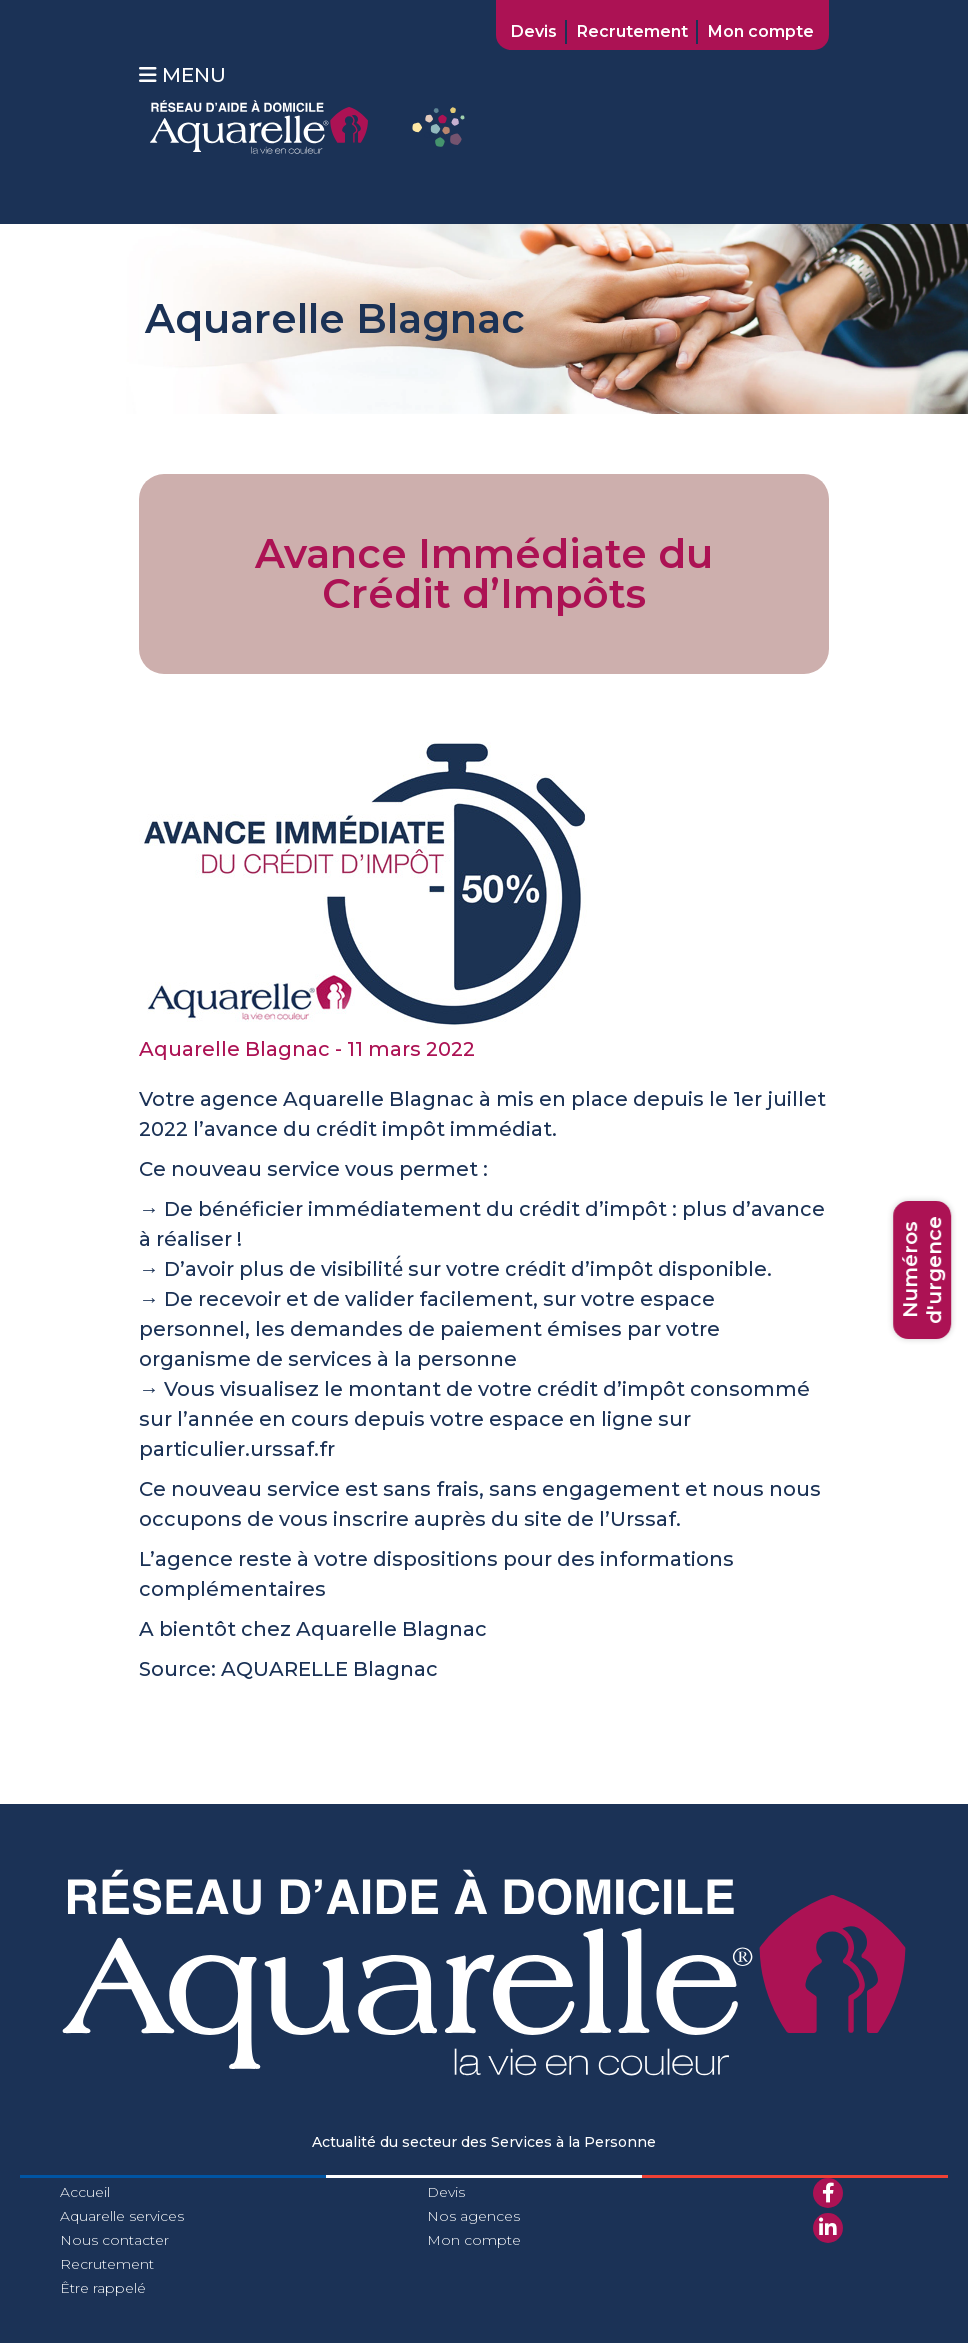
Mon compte (761, 31)
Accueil (85, 2192)
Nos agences (473, 2216)
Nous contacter (114, 2240)
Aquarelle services (122, 2216)
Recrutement (632, 31)
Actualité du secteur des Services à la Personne (484, 2142)
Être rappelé (103, 2288)
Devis (534, 31)
